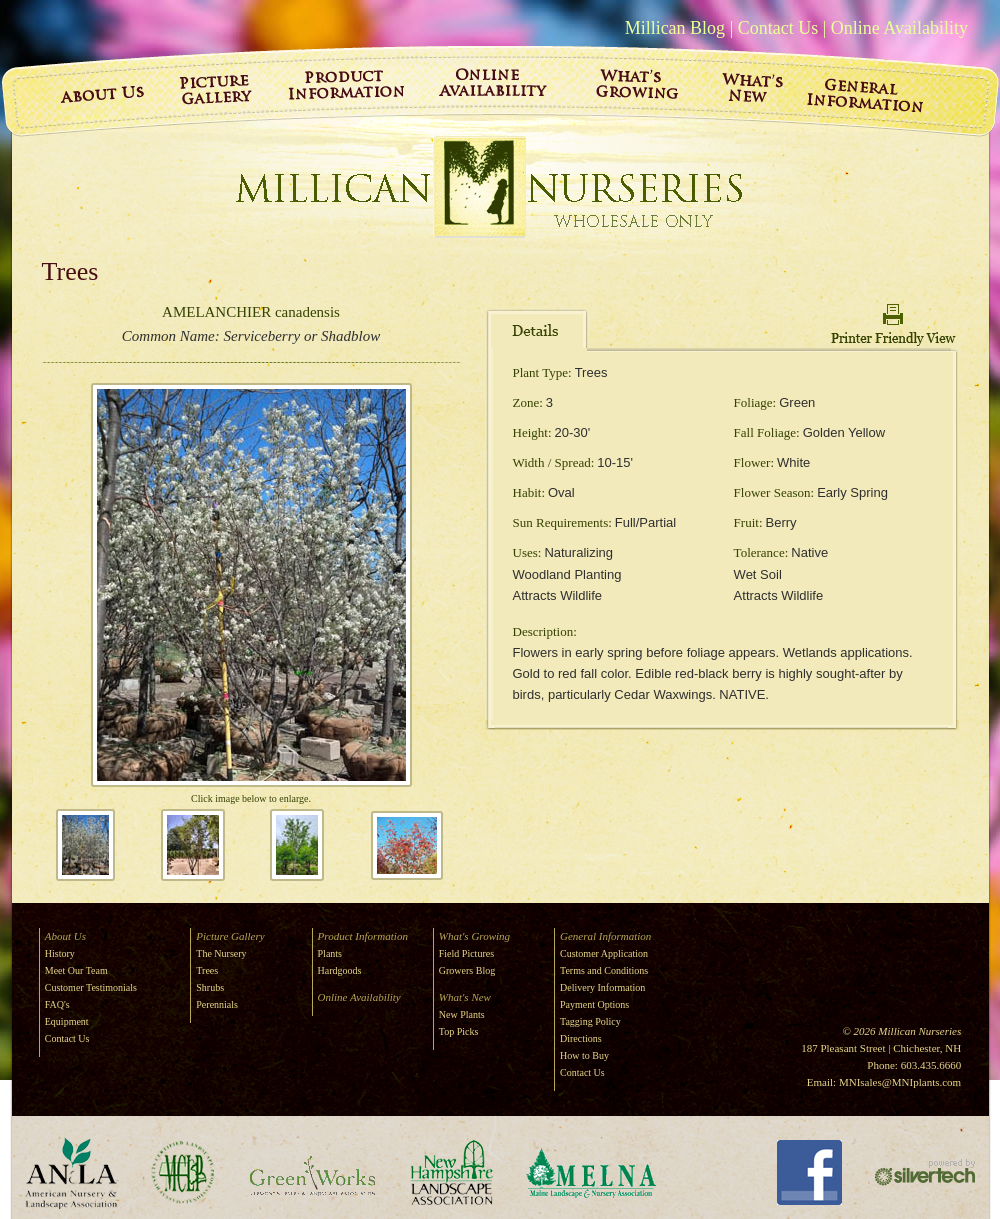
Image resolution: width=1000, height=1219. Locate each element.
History (60, 953)
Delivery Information (602, 987)
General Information (605, 936)
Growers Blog (467, 970)
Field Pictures (466, 953)
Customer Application (604, 953)
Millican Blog (675, 28)
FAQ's (57, 1004)
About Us (65, 936)
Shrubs (210, 987)
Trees (207, 970)
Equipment (67, 1021)
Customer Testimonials (91, 987)
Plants (330, 953)
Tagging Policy (590, 1021)
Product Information (363, 936)
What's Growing (474, 936)
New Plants (462, 1014)
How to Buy (584, 1055)
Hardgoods (340, 970)
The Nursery (221, 953)
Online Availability (899, 28)
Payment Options (594, 1004)
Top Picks (459, 1031)
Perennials (217, 1004)
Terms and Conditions (604, 970)
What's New (465, 997)
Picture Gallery (230, 936)
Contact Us (778, 28)
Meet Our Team (76, 970)
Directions (581, 1038)
